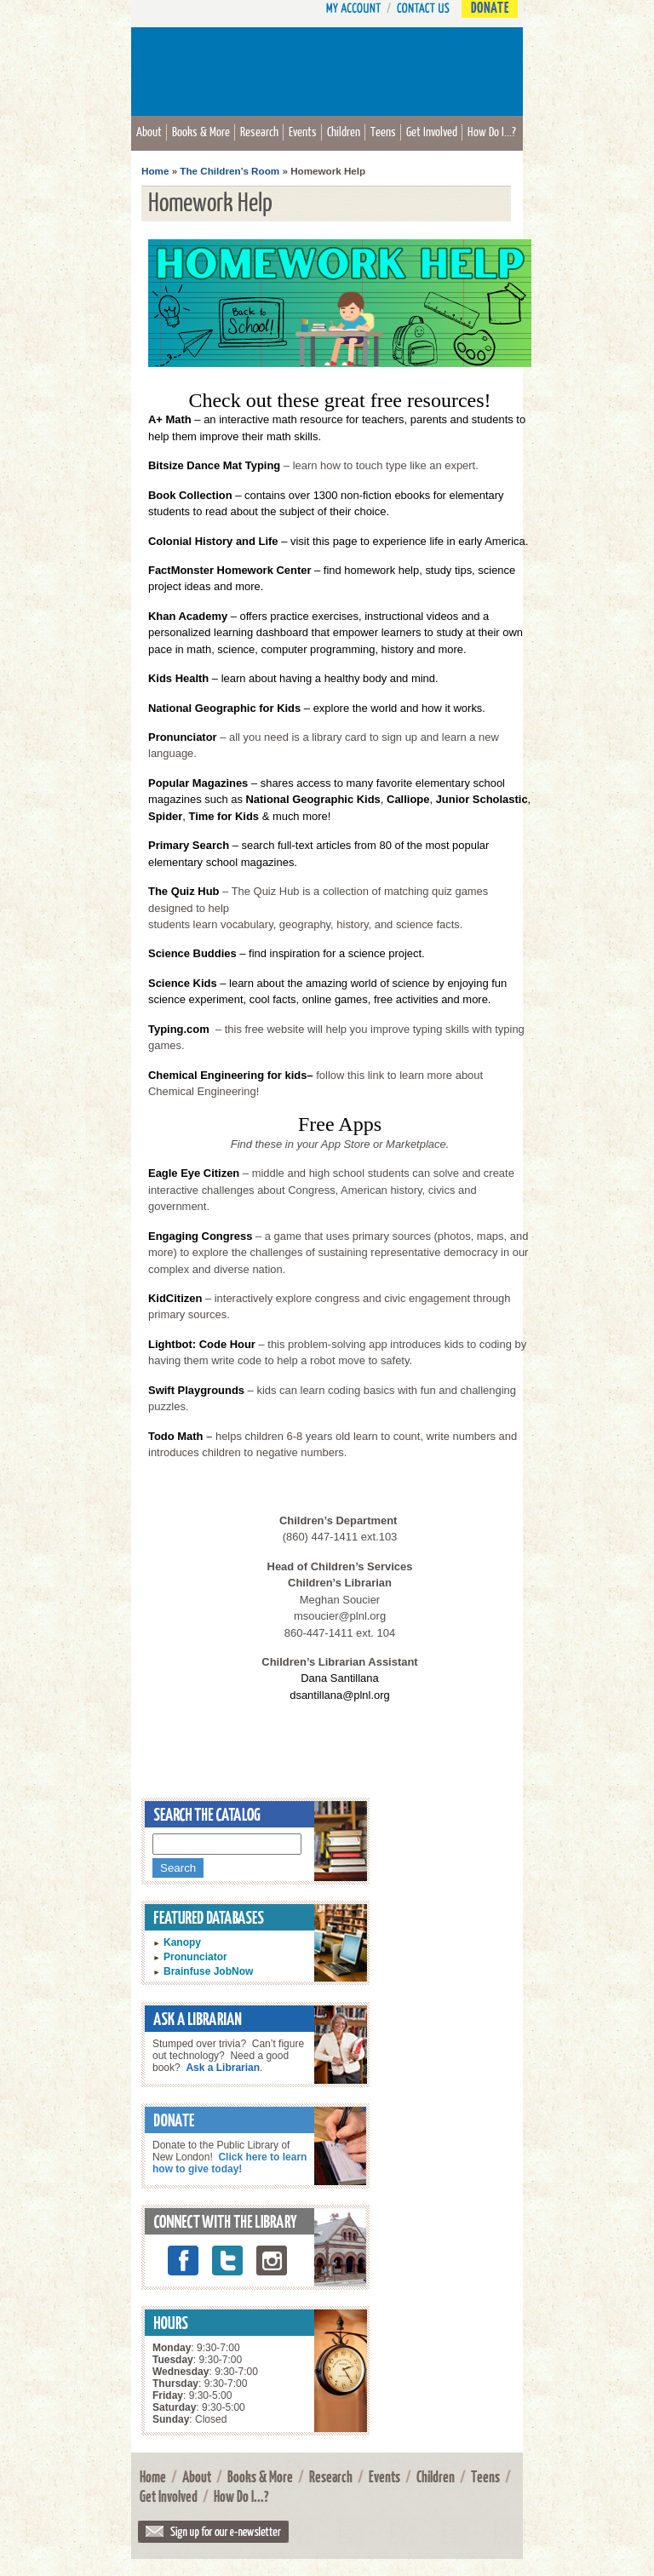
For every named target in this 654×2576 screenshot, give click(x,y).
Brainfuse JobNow (208, 1971)
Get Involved (431, 131)
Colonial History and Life (213, 541)
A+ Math (170, 419)
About (149, 131)
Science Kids (182, 983)
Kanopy (182, 1942)
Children (343, 131)
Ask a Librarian (223, 2068)
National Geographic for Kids (224, 708)
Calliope (408, 799)
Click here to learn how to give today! (229, 2163)
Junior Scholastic (482, 799)
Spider (165, 816)
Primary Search (188, 845)
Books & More (201, 131)
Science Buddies (192, 953)
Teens (383, 131)
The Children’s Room (229, 170)
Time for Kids (224, 816)
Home (155, 170)
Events (303, 131)
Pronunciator (195, 1957)
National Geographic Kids (312, 799)
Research (259, 131)
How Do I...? (492, 131)
